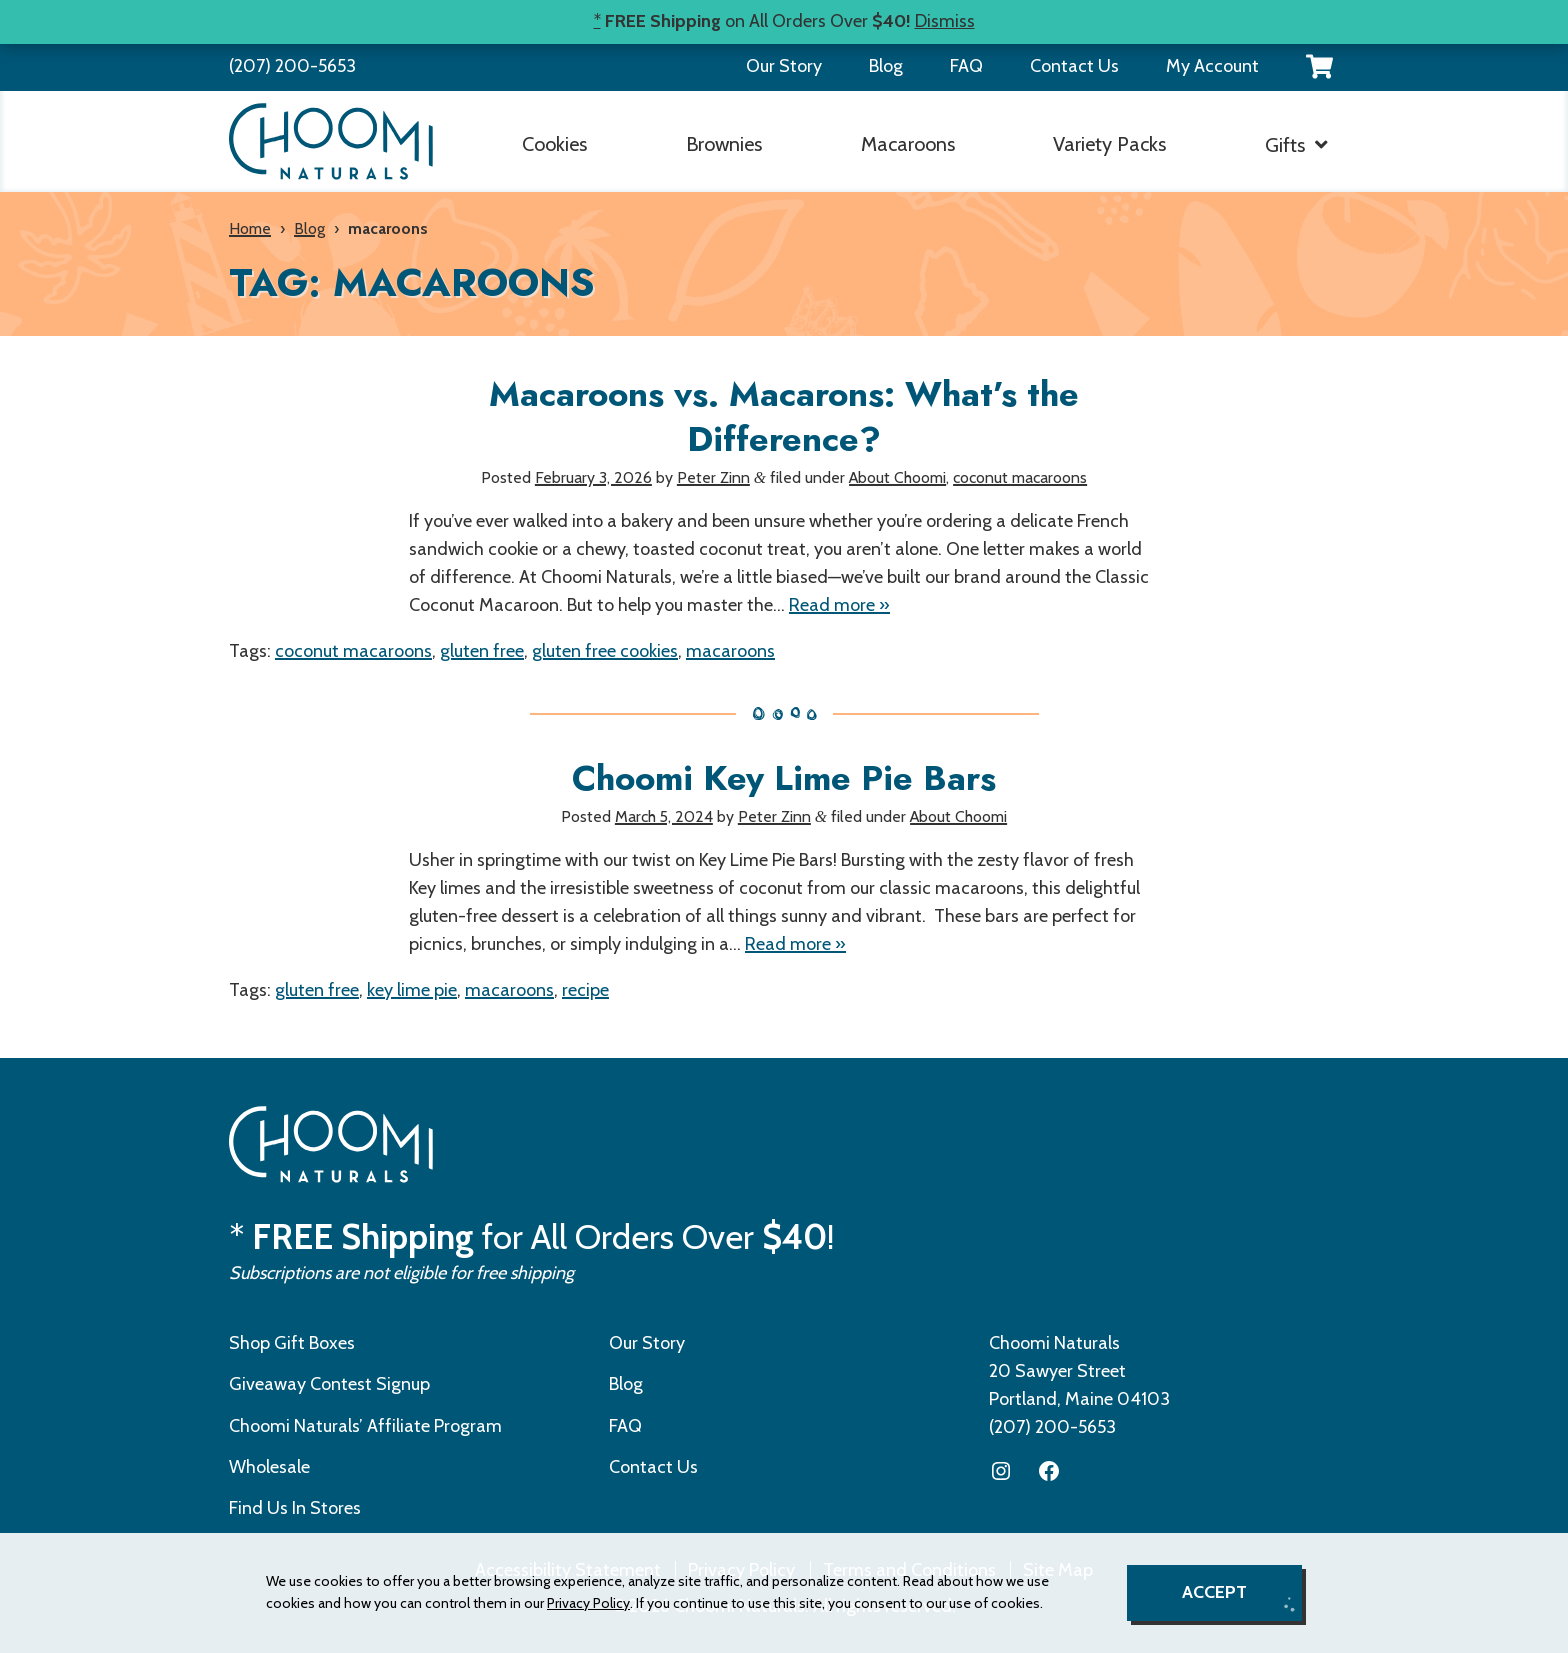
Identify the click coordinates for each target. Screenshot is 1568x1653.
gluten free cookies (605, 651)
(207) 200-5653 (292, 66)
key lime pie (412, 990)
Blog (886, 66)
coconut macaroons (1020, 477)
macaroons (730, 651)
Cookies (554, 144)
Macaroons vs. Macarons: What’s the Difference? (784, 416)
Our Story (784, 66)
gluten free (482, 651)
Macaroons (908, 144)
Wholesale (269, 1467)
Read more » (839, 605)
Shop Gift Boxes (292, 1343)
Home (250, 228)
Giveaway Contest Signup (329, 1384)
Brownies (724, 144)
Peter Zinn (713, 477)
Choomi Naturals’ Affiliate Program (365, 1426)
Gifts (1285, 145)
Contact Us (1074, 66)
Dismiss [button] (945, 21)
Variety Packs (1109, 144)
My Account (1212, 66)
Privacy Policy (588, 1603)
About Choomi (897, 477)
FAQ (966, 66)
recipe (585, 990)
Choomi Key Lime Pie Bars (784, 778)
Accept (1214, 1592)
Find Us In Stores (295, 1508)
